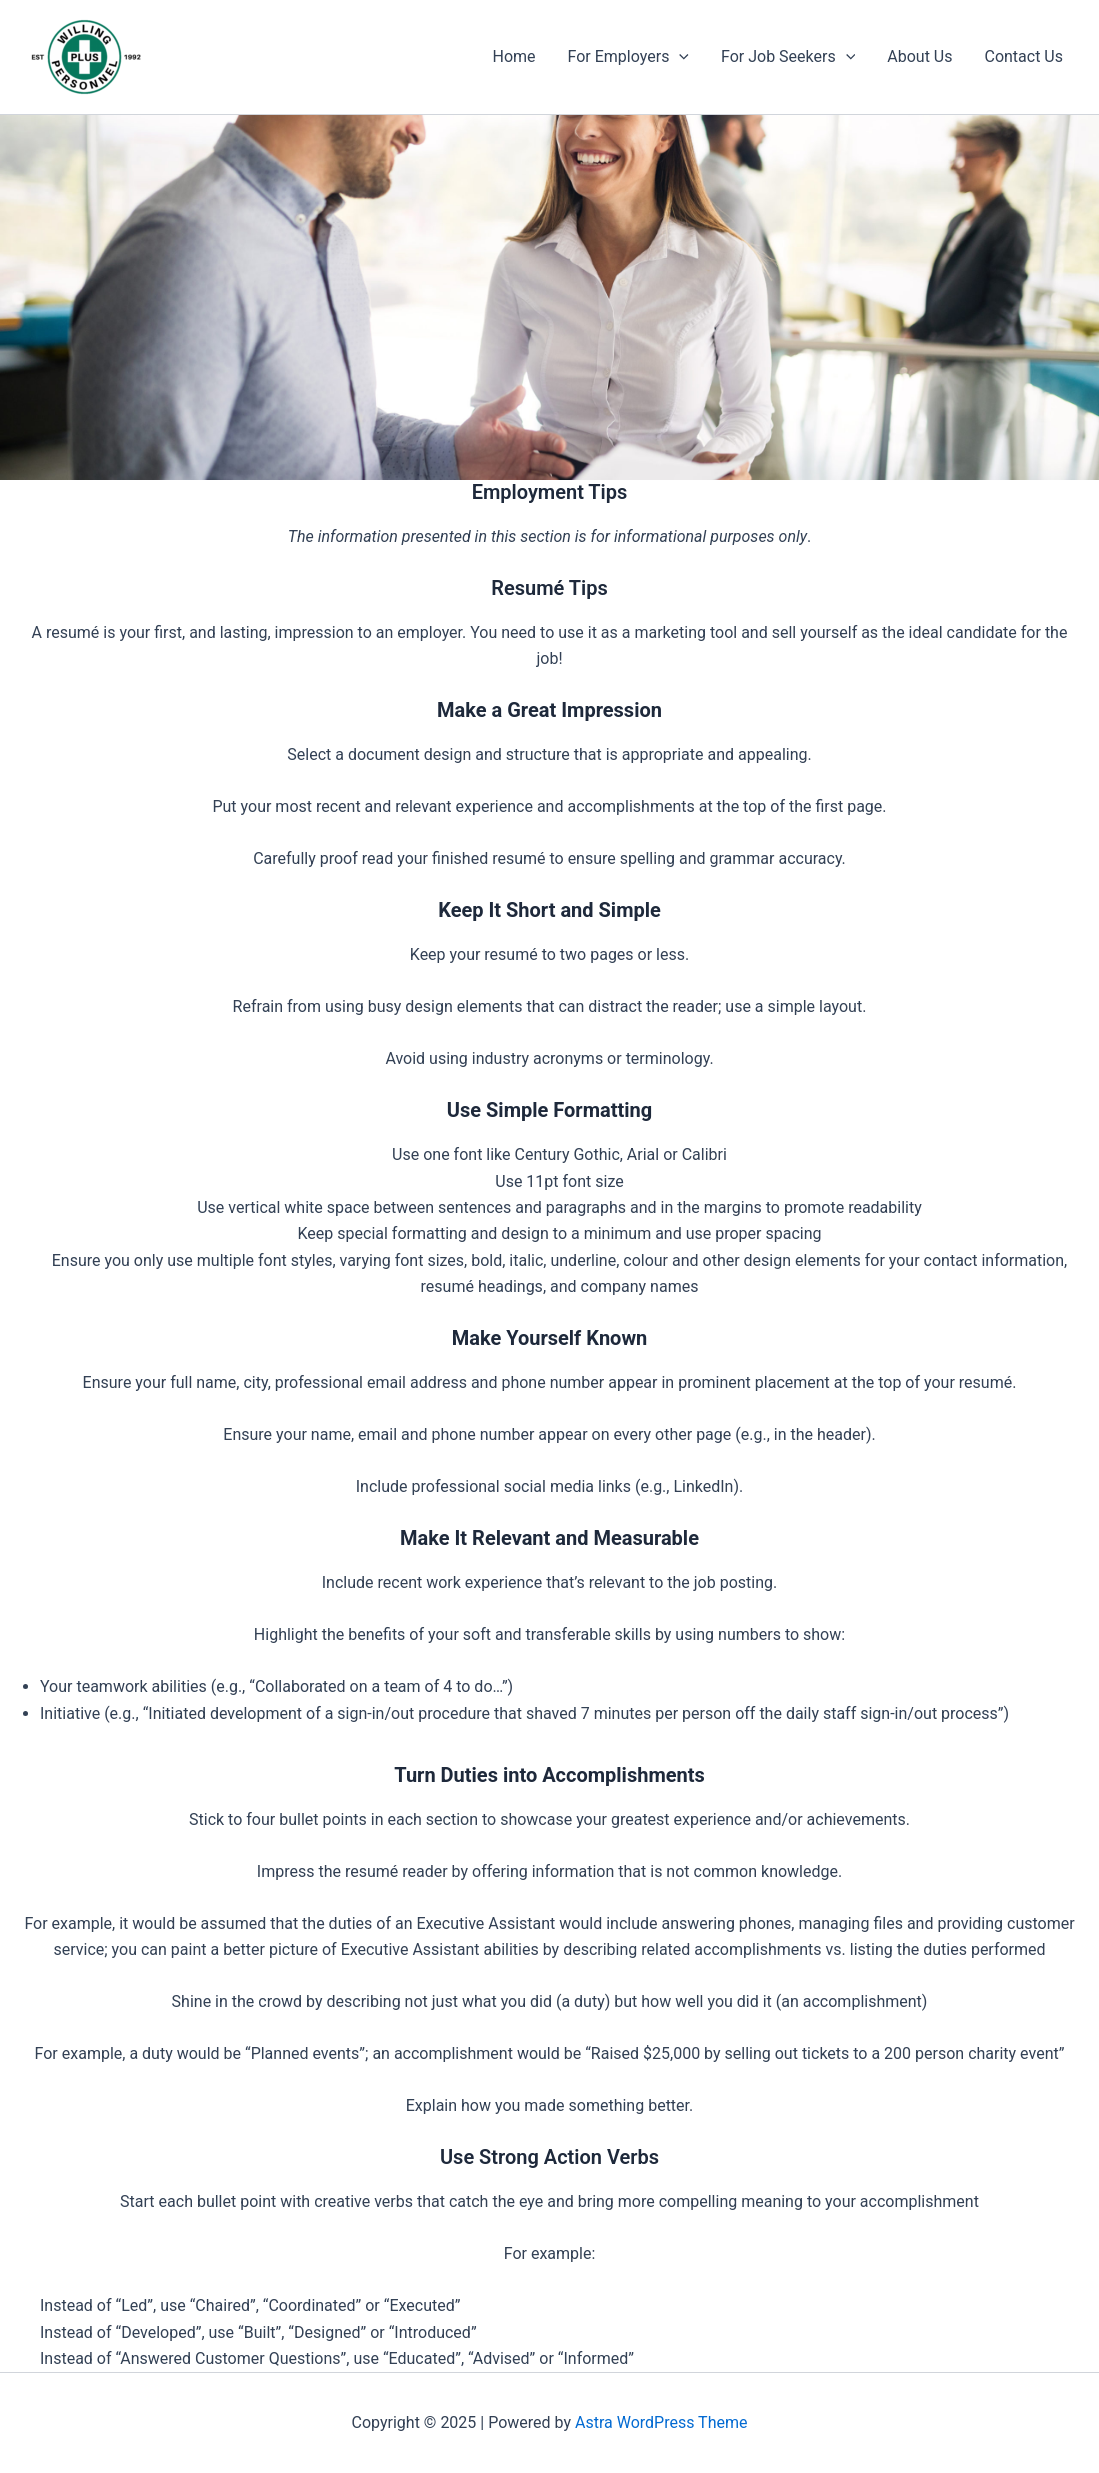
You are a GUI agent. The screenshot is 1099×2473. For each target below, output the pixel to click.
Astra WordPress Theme (661, 2422)
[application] (679, 57)
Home (513, 56)
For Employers (628, 57)
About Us (919, 56)
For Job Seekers (788, 57)
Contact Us (1023, 56)
